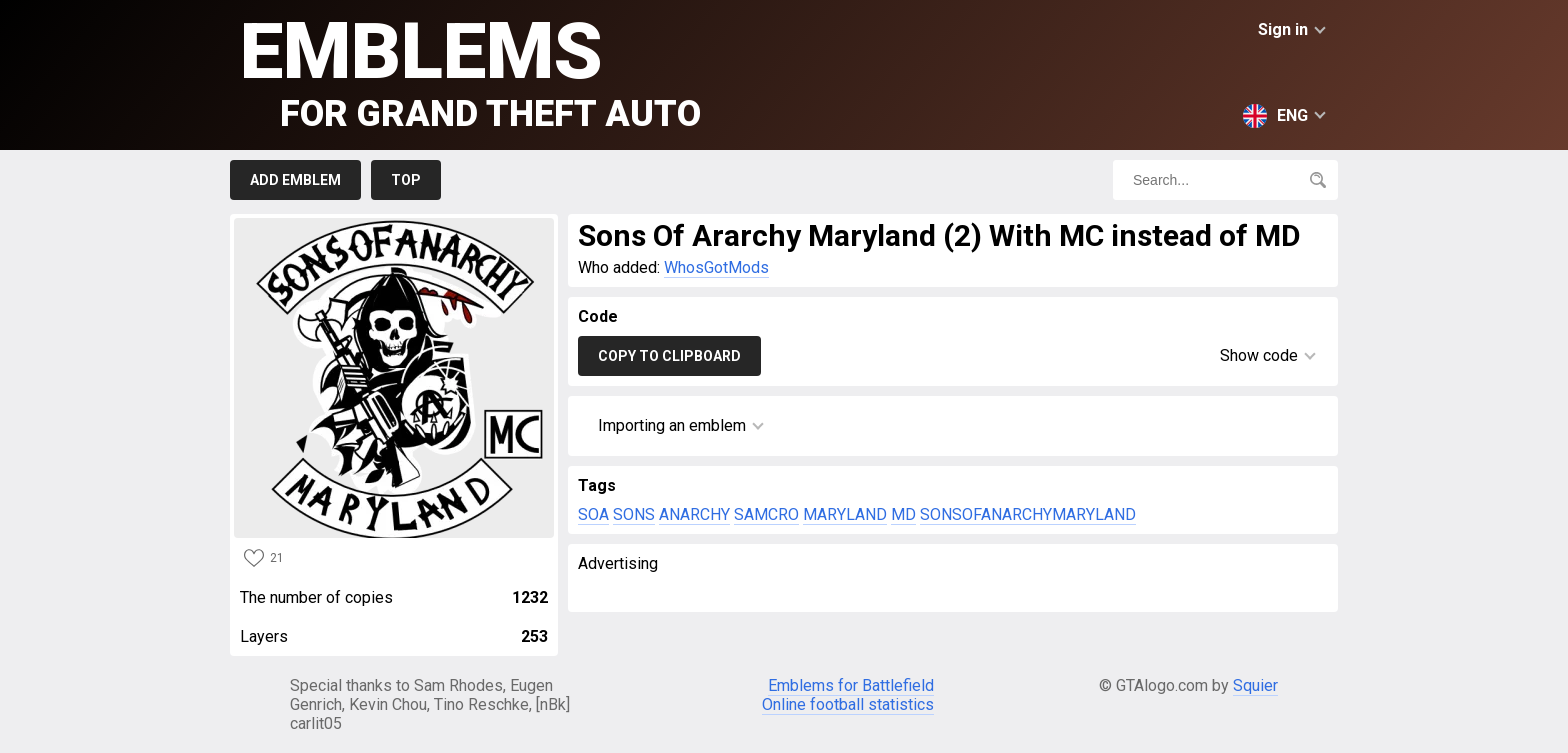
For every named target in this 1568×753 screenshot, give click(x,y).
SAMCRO (766, 514)
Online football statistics (848, 704)
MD (903, 514)
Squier (1255, 685)
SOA (593, 514)
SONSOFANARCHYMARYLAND (1028, 514)
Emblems (470, 70)
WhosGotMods (716, 267)
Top (406, 180)
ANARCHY (694, 514)
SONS (634, 514)
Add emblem (295, 180)
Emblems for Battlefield (851, 685)
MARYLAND (845, 514)
